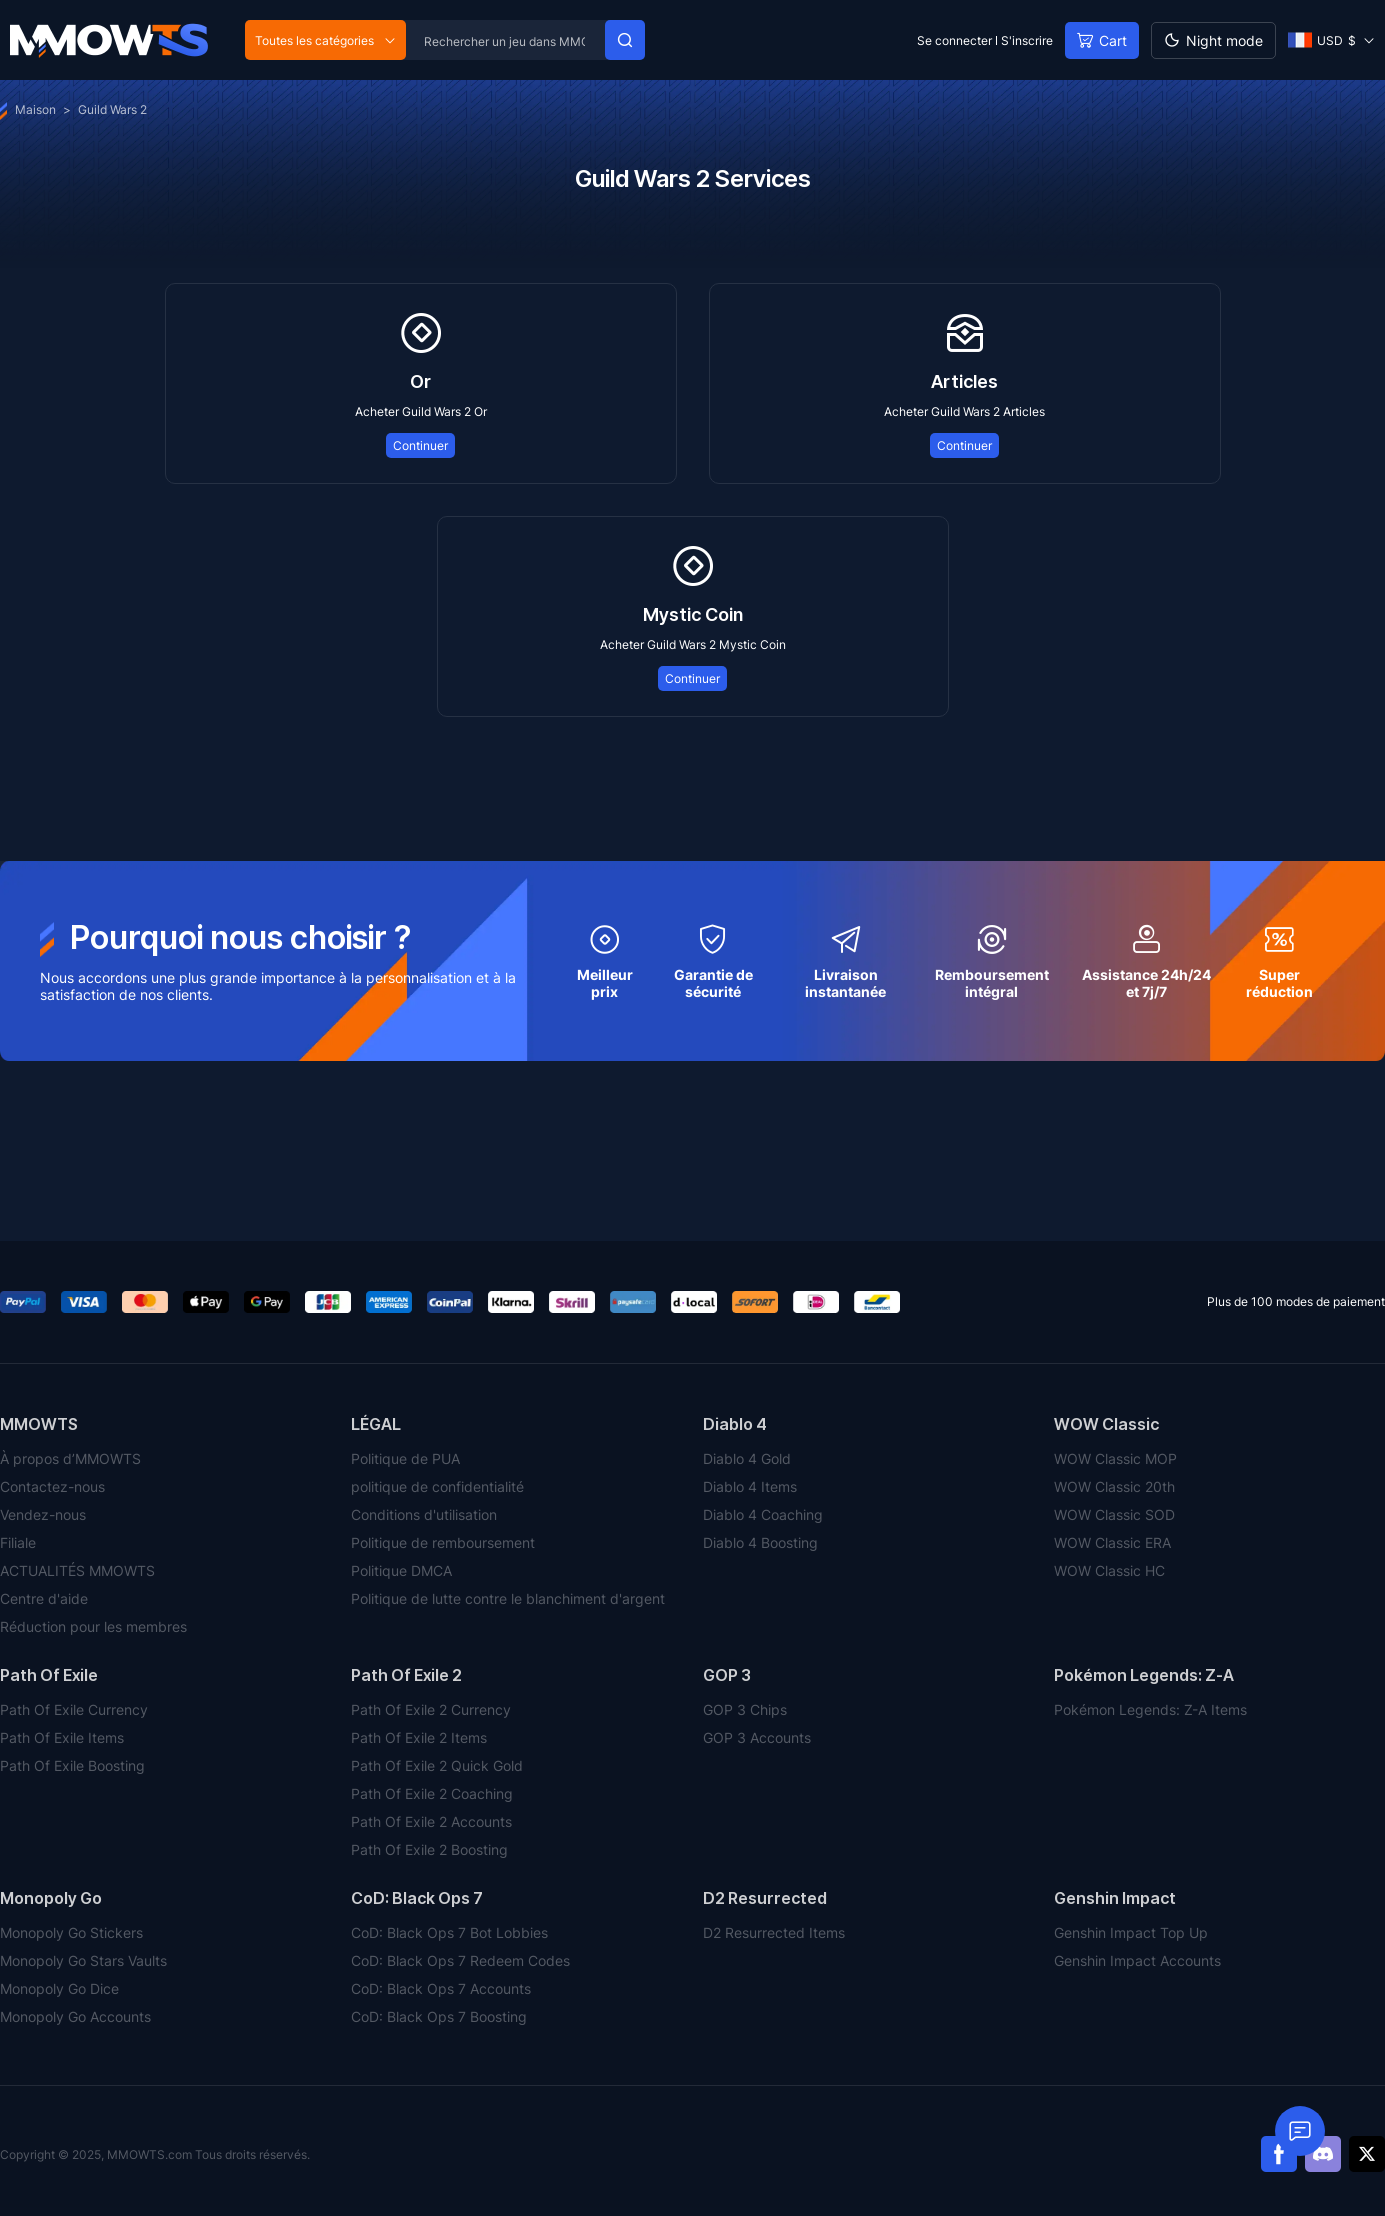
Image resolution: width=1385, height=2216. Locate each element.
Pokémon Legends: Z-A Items (1150, 1709)
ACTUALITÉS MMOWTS (77, 1570)
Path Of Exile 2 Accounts (431, 1821)
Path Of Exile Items (62, 1737)
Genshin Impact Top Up (1131, 1932)
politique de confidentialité (437, 1486)
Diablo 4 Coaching (763, 1514)
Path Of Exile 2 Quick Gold (437, 1765)
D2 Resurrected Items (774, 1932)
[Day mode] (1213, 40)
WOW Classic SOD (1114, 1514)
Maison (28, 109)
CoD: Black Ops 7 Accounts (441, 1988)
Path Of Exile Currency (74, 1709)
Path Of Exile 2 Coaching (432, 1793)
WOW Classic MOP (1115, 1458)
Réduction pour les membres (93, 1626)
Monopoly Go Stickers (71, 1932)
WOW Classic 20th (1114, 1486)
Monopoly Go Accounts (75, 2016)
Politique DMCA (401, 1570)
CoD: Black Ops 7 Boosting (439, 2016)
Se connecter (954, 40)
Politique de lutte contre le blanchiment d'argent (508, 1598)
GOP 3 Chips (745, 1709)
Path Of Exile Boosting (72, 1765)
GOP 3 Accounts (757, 1737)
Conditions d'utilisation (424, 1514)
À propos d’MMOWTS (70, 1458)
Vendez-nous (43, 1514)
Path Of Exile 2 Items (419, 1737)
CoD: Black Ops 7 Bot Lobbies (449, 1932)
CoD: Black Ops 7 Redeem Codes (460, 1960)
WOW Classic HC (1109, 1570)
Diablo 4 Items (750, 1486)
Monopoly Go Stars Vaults (83, 1960)
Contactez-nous (52, 1486)
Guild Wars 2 (112, 109)
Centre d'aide (44, 1598)
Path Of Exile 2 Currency (431, 1709)
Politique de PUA (405, 1458)
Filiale (18, 1542)
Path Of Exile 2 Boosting (429, 1849)
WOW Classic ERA (1112, 1542)
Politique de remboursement (443, 1542)
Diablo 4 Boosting (760, 1542)
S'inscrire (1027, 40)
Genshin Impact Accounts (1137, 1960)
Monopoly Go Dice (59, 1988)
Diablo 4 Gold (747, 1458)
